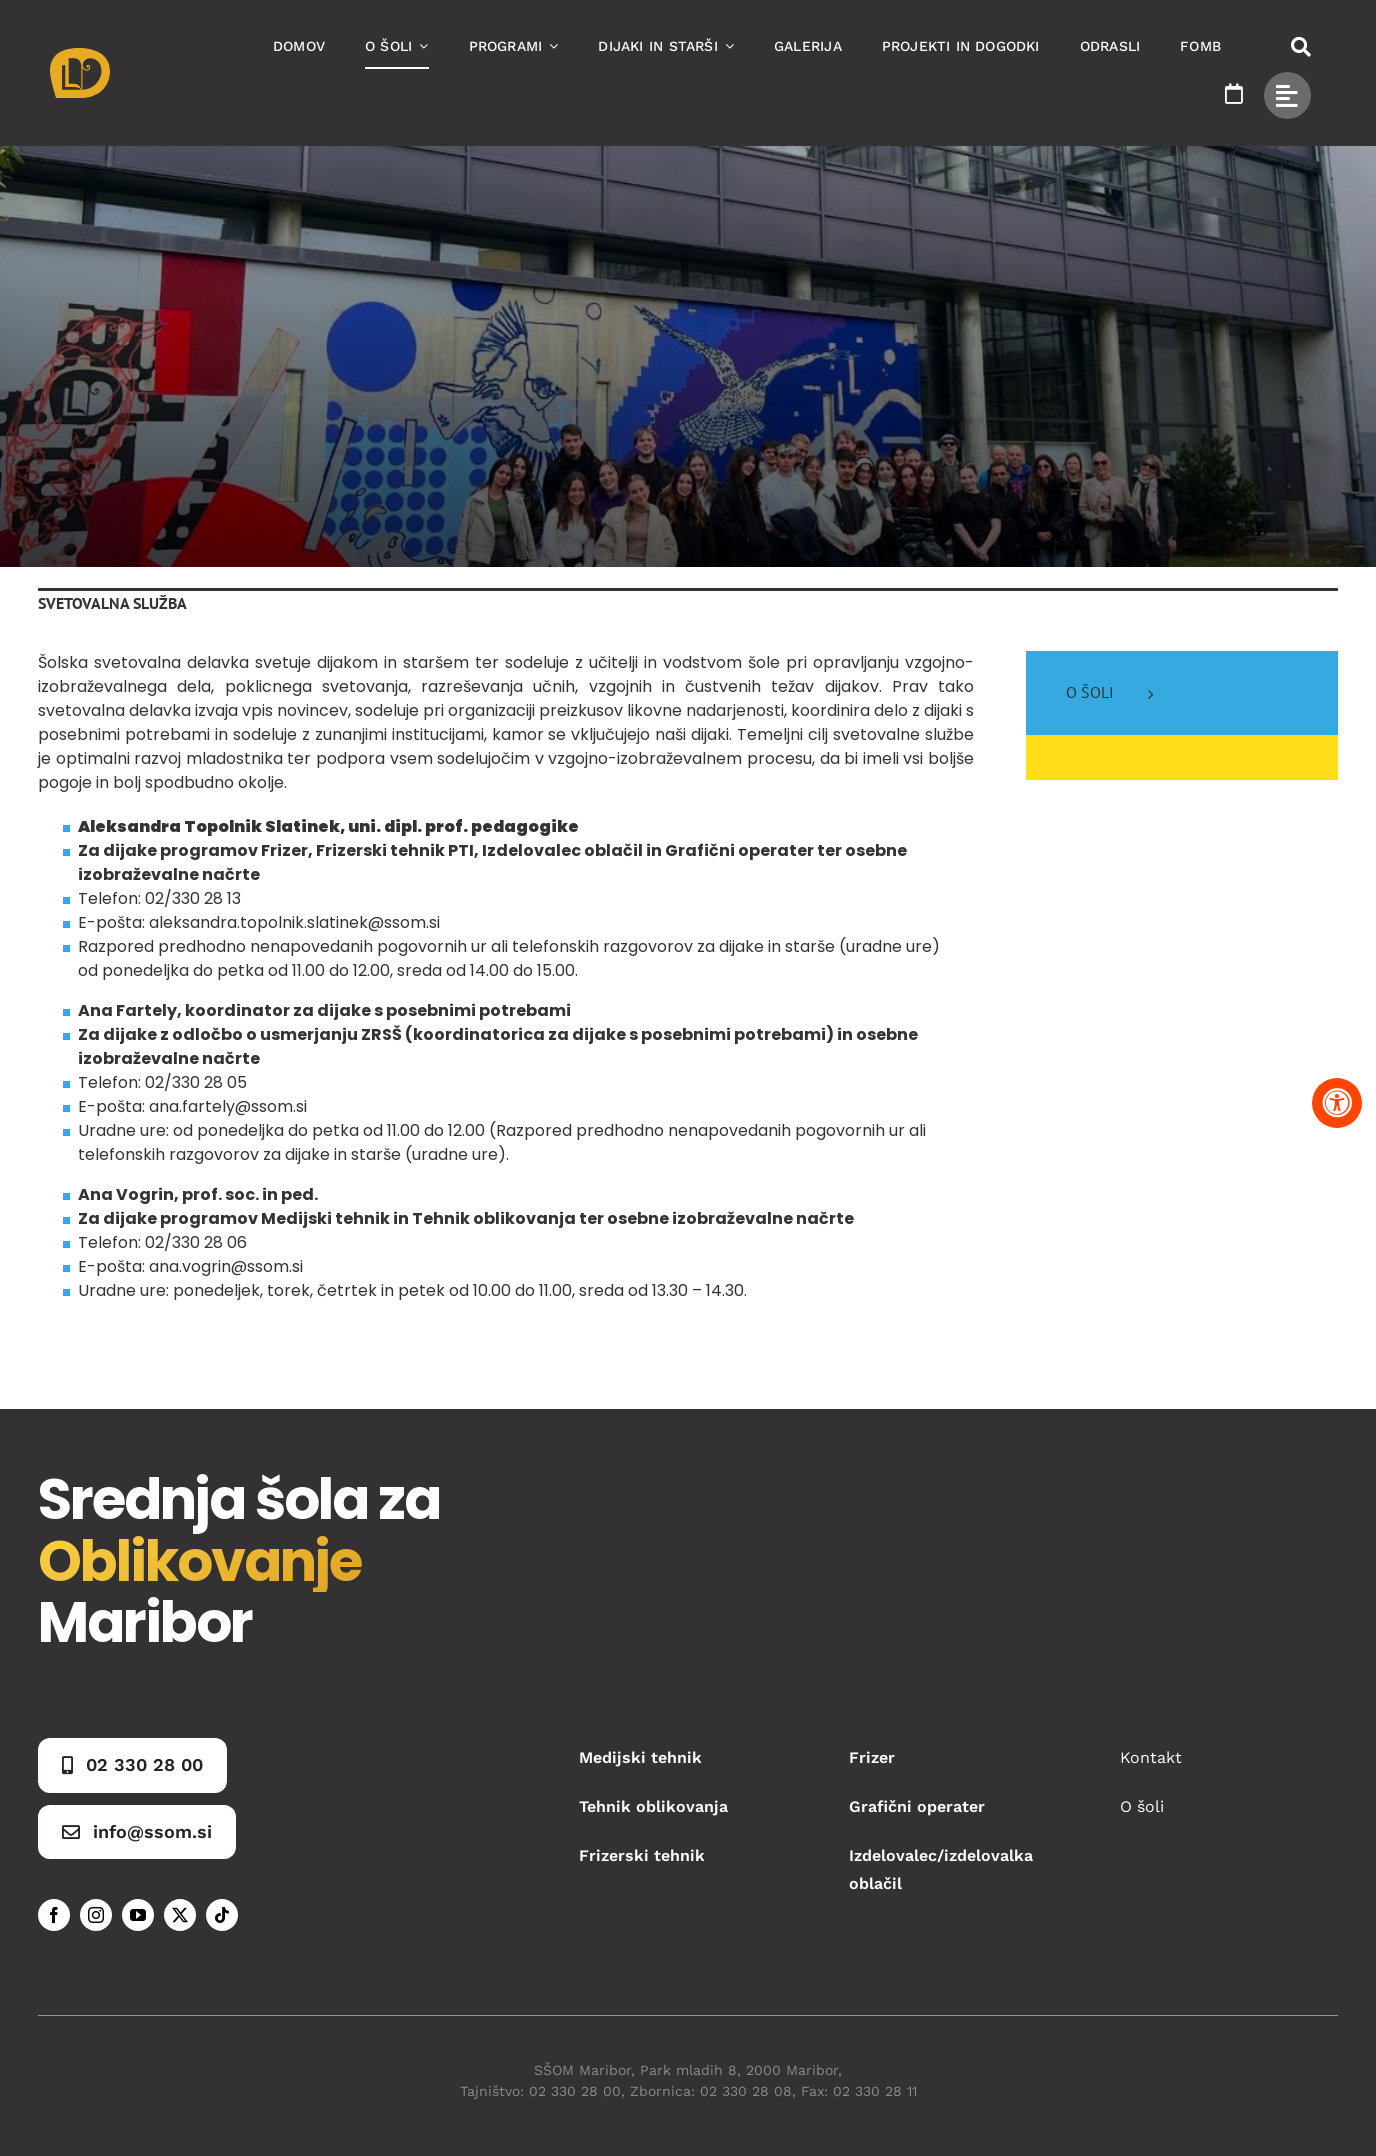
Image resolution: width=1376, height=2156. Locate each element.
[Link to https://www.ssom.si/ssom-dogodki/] (1234, 94)
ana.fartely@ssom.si (228, 1106)
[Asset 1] (80, 55)
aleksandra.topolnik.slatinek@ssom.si (294, 922)
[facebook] (54, 1915)
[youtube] (138, 1915)
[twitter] (180, 1915)
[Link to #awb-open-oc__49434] (1287, 95)
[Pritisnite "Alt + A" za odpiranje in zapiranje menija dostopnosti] (1337, 1103)
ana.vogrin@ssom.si (226, 1266)
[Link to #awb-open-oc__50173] (1301, 47)
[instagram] (96, 1915)
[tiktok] (222, 1915)
